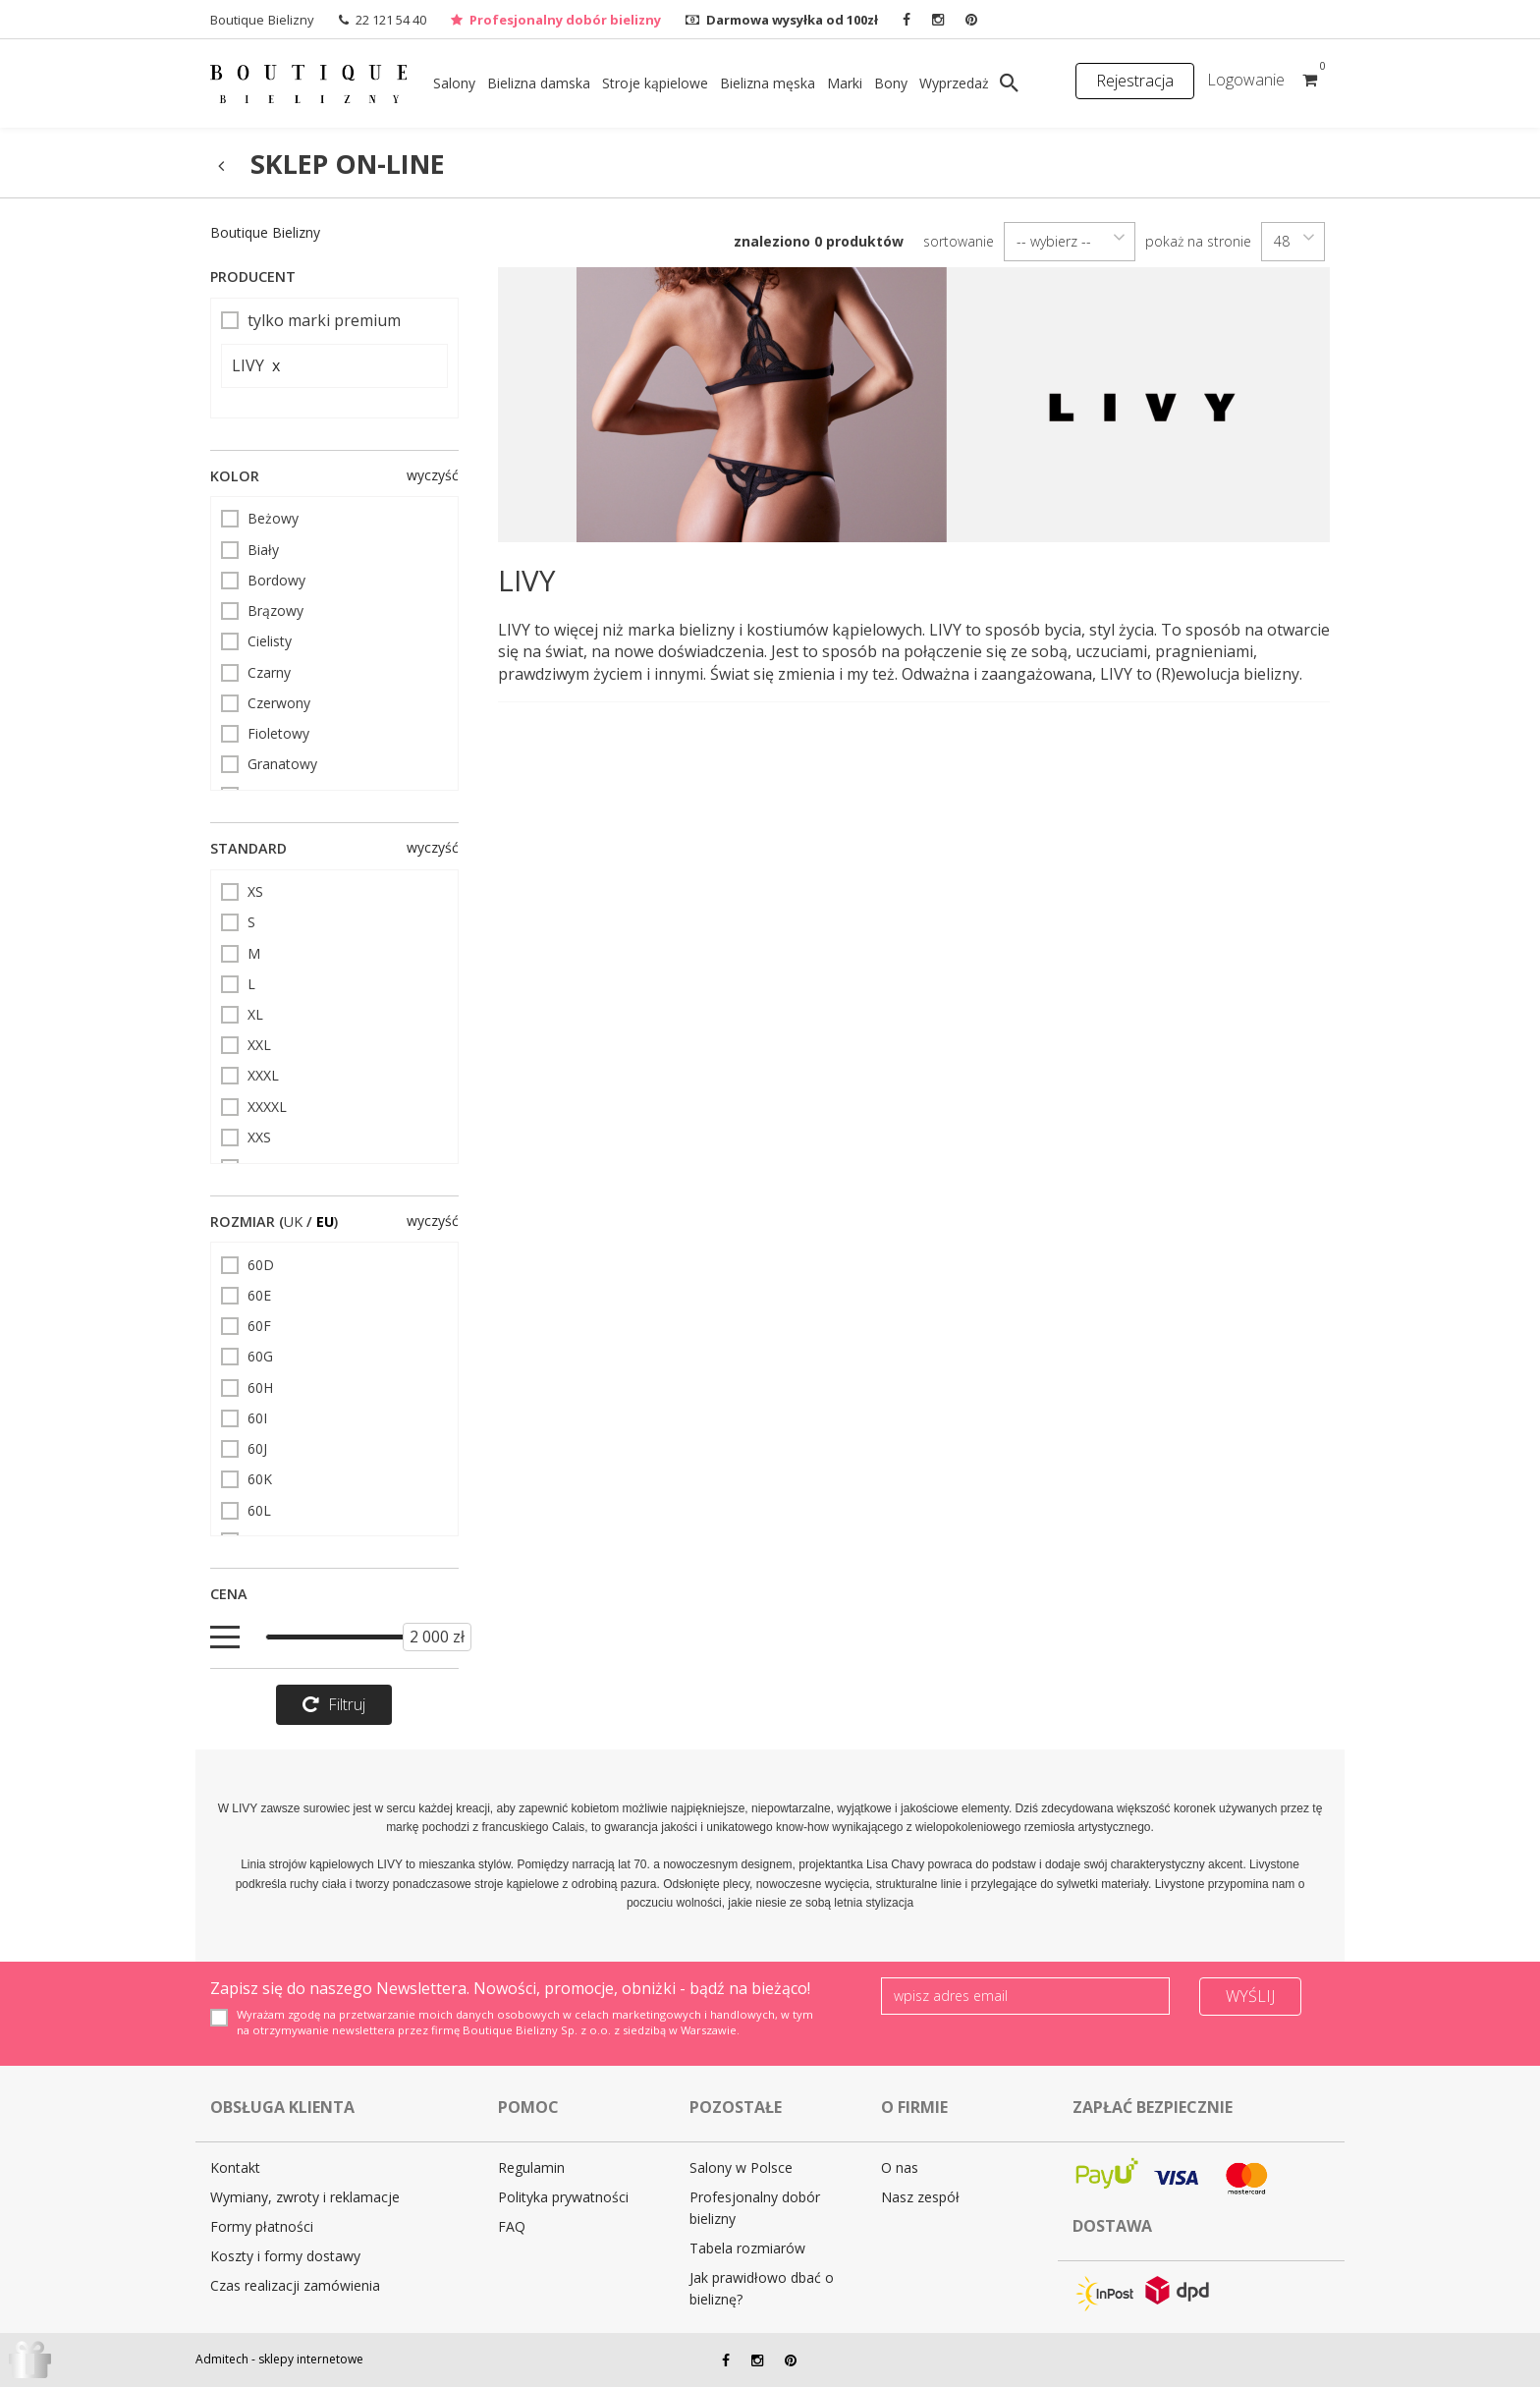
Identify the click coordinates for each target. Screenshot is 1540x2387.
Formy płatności (261, 2226)
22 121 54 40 (391, 19)
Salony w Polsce (741, 2167)
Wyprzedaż (954, 83)
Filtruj (333, 1704)
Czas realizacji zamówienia (295, 2285)
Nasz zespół (920, 2197)
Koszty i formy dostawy (285, 2256)
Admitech (221, 2359)
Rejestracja (1135, 80)
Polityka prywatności (563, 2197)
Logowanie (1246, 79)
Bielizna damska (538, 83)
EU (325, 1221)
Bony (891, 83)
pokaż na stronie (1198, 241)
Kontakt (235, 2167)
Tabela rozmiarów (747, 2248)
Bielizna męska (767, 83)
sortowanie (958, 241)
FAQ (511, 2226)
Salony (454, 83)
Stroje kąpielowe (655, 83)
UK (293, 1221)
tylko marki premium (311, 320)
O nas (899, 2167)
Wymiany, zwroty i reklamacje (305, 2197)
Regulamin (531, 2167)
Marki (844, 83)
